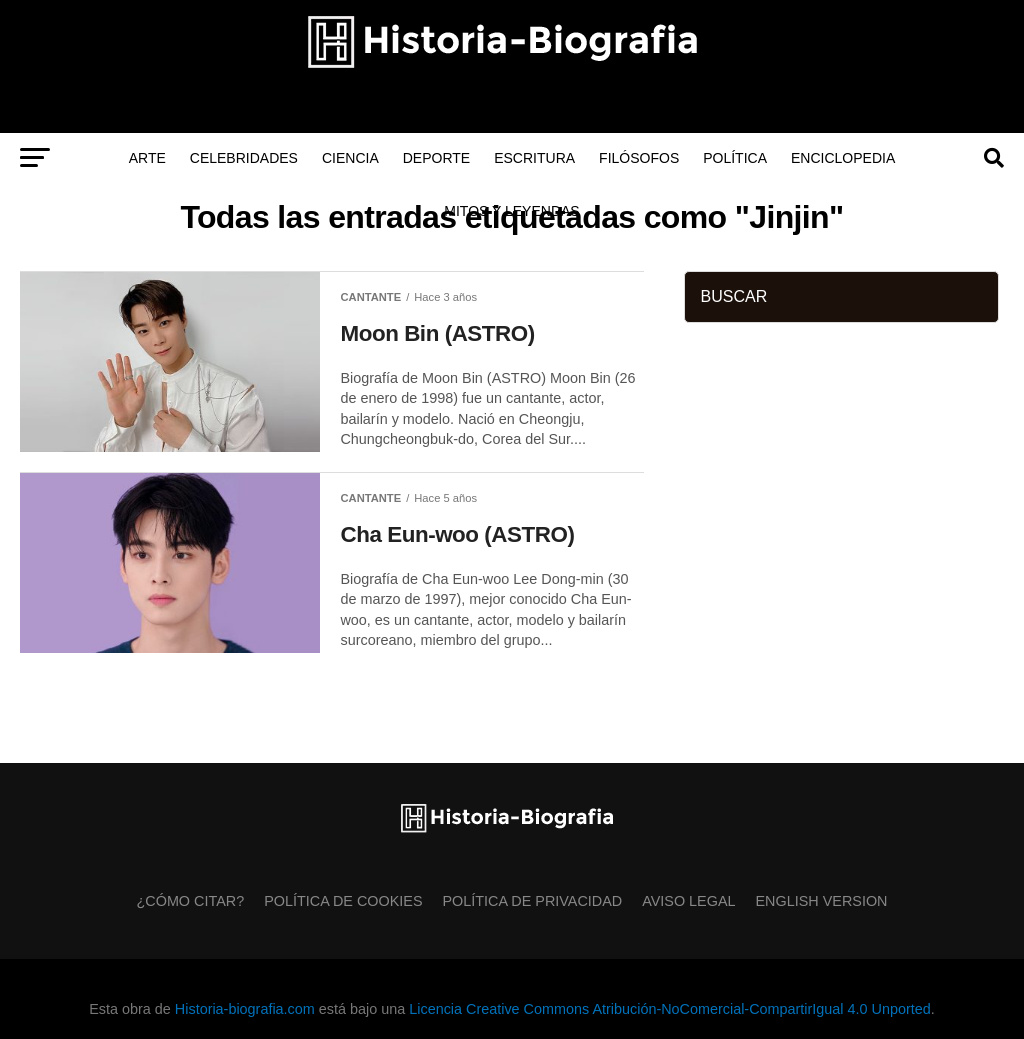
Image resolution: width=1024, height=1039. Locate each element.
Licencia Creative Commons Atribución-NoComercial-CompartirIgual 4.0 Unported (669, 1009)
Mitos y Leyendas (511, 211)
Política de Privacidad (533, 901)
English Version (822, 901)
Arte (147, 158)
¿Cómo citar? (191, 901)
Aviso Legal (688, 901)
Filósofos (639, 158)
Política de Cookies (343, 901)
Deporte (436, 158)
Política (735, 158)
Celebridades (244, 158)
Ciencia (350, 158)
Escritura (534, 158)
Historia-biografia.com (245, 1009)
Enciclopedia (843, 158)
